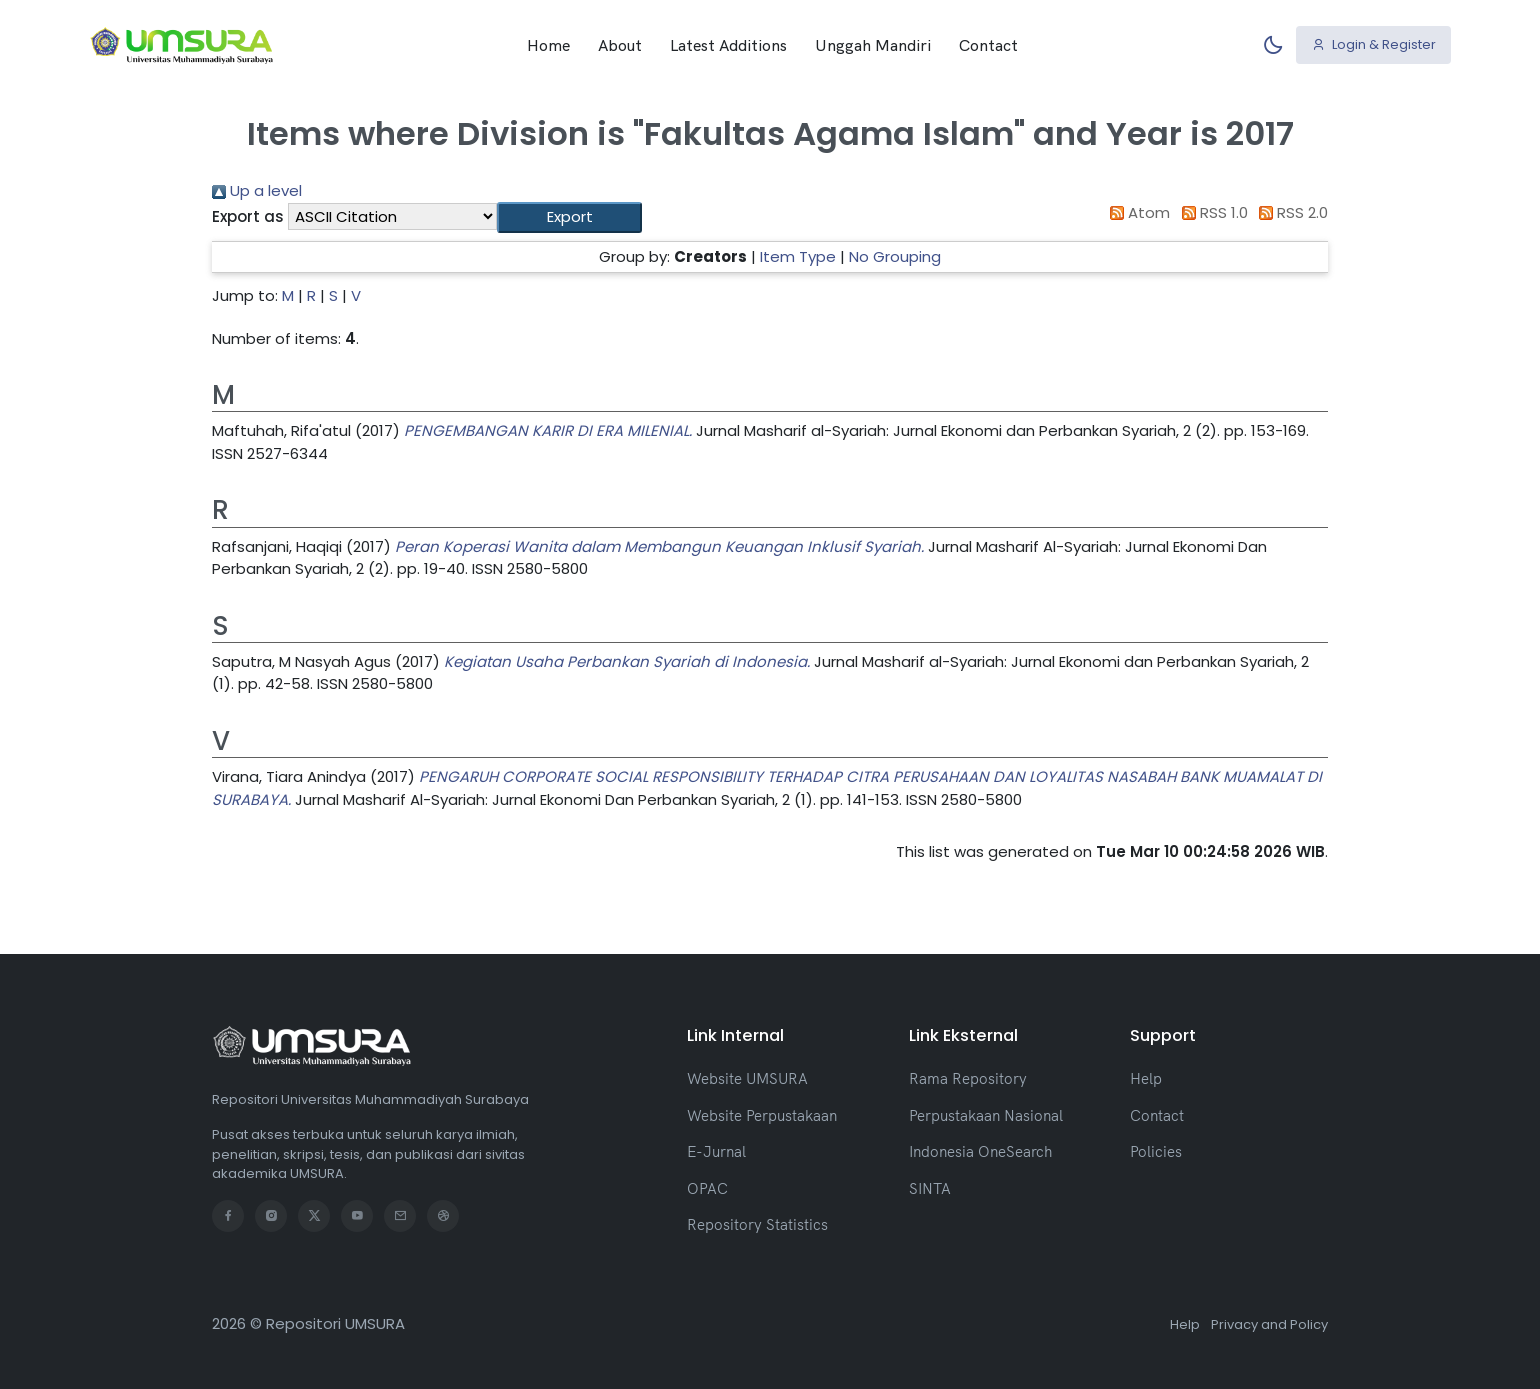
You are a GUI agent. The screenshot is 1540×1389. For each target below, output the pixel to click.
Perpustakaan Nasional (986, 1115)
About (620, 45)
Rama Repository (968, 1078)
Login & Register (1374, 44)
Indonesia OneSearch (980, 1151)
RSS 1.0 (1211, 212)
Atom (1137, 212)
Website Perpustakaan (762, 1115)
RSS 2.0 (1290, 212)
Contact (988, 45)
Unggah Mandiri (873, 45)
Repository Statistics (757, 1224)
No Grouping (895, 256)
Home (548, 45)
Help (1146, 1078)
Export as (248, 216)
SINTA (930, 1188)
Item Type (798, 256)
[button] (569, 217)
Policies (1156, 1151)
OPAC (707, 1188)
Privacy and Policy (1269, 1324)
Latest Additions (728, 45)
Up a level (257, 190)
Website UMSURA (747, 1078)
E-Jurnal (716, 1151)
